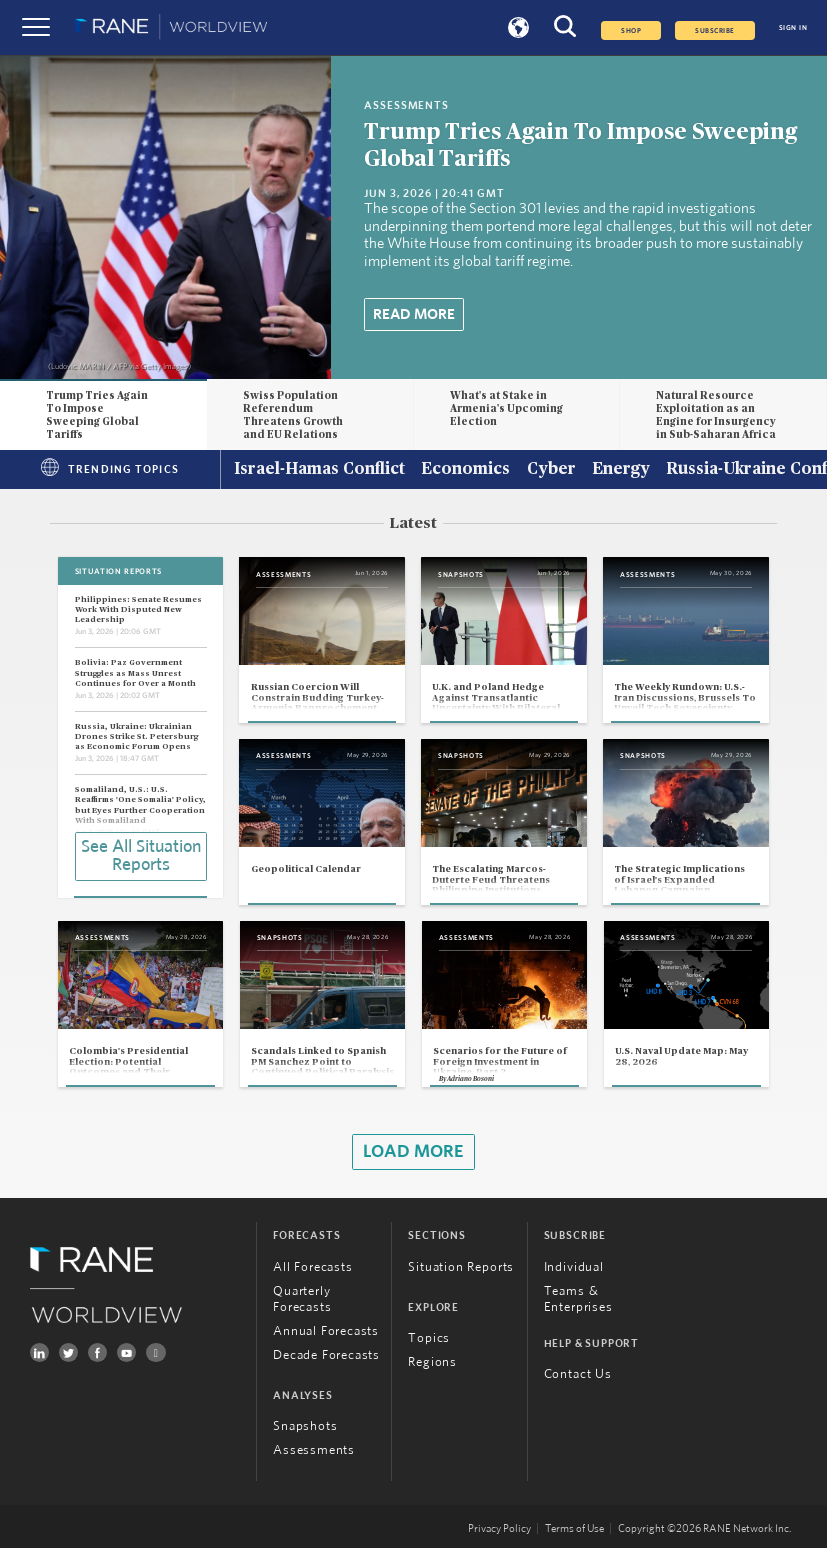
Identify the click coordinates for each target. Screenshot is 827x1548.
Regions (432, 1362)
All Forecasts (313, 1267)
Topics (429, 1338)
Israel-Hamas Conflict (319, 470)
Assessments (314, 1450)
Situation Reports (461, 1267)
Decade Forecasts (326, 1355)
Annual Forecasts (326, 1331)
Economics (465, 470)
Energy (621, 470)
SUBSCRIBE (714, 30)
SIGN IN (793, 28)
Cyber (551, 470)
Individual (574, 1267)
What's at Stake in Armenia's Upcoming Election (506, 408)
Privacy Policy (499, 1528)
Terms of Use (574, 1528)
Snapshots (305, 1426)
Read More (414, 314)
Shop (631, 30)
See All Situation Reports (141, 856)
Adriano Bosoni (470, 1079)
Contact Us (578, 1374)
